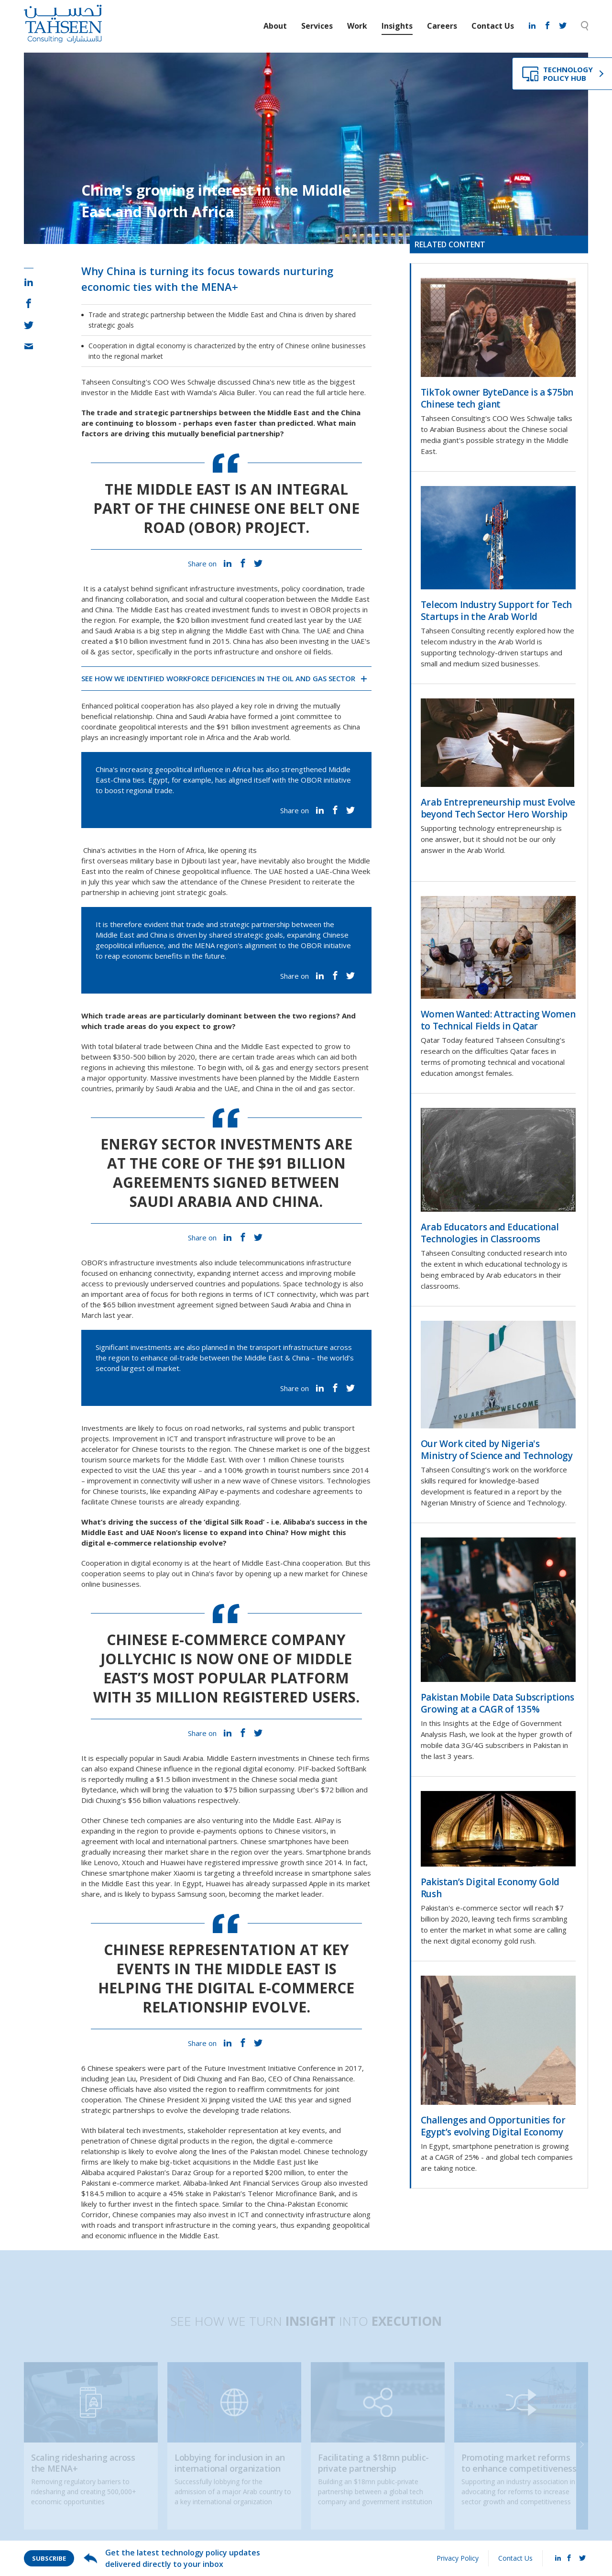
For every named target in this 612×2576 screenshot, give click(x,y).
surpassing (277, 1789)
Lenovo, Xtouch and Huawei (139, 1862)
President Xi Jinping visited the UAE (225, 2099)
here (356, 392)
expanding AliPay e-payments (211, 1491)
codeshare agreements (314, 1491)
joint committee (306, 716)
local (143, 1841)
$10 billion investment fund (159, 641)
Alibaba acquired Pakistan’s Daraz (136, 2172)
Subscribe (49, 2558)
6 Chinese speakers (113, 2068)
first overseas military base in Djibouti (144, 860)
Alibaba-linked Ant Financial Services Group (252, 2183)
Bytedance (99, 1789)
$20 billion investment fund (220, 620)
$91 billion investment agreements (274, 726)
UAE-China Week (343, 871)
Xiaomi (184, 1873)
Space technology (312, 1283)
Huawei (218, 1883)
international (186, 1841)
